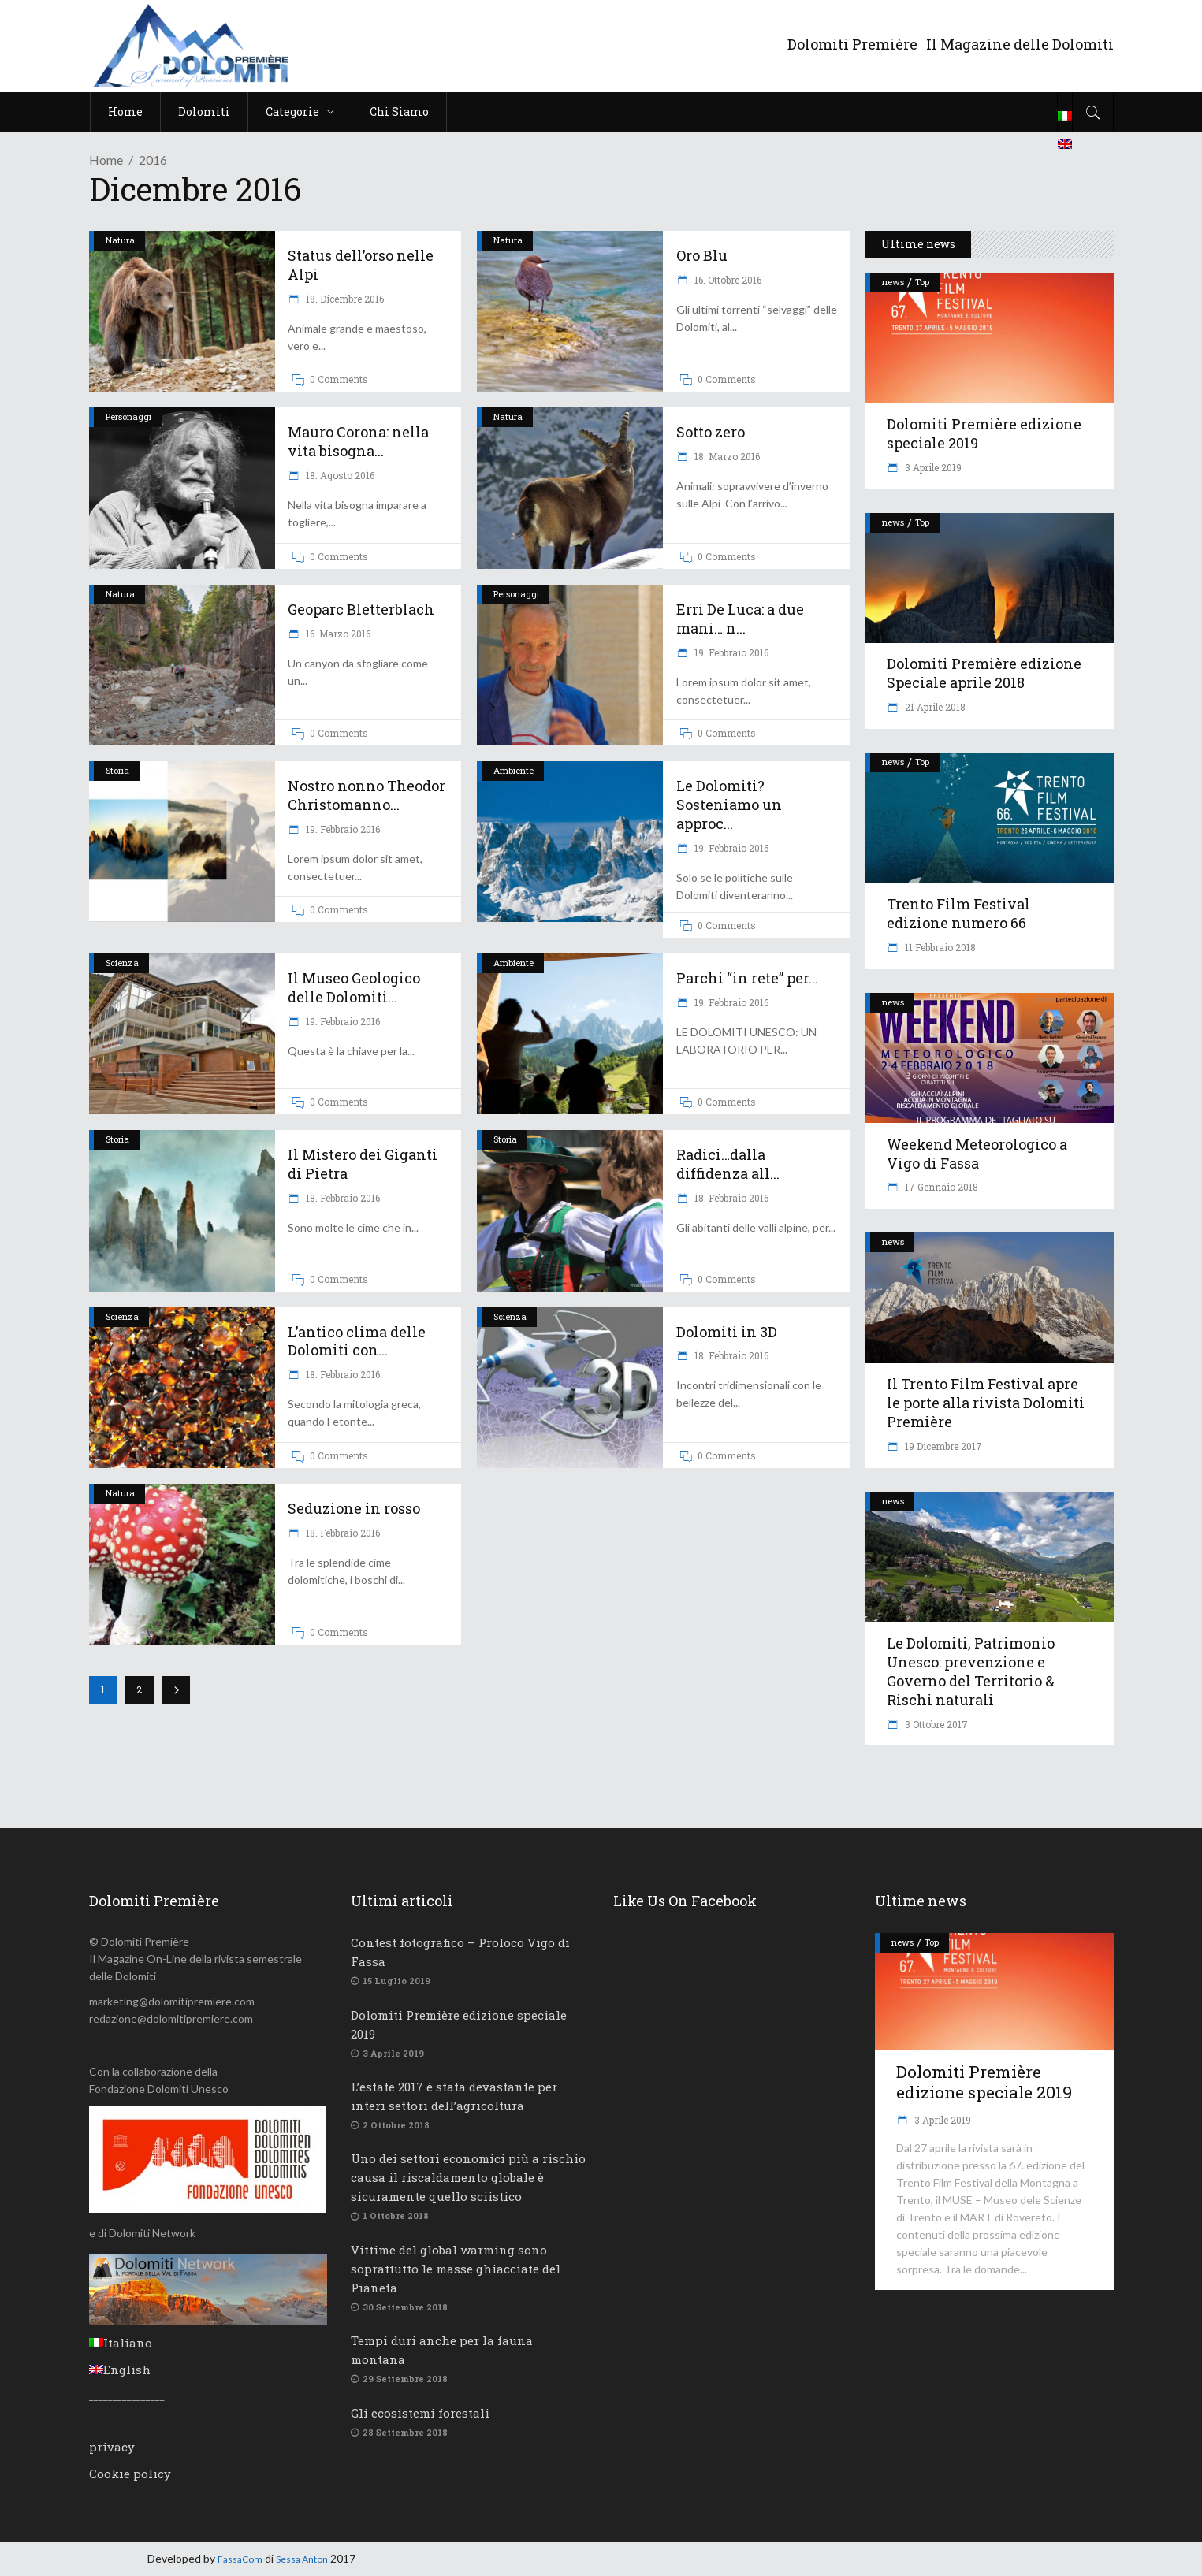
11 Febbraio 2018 (939, 947)
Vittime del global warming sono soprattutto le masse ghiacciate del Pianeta (455, 2268)
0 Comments (339, 379)
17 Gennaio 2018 (940, 1186)
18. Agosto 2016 (338, 475)
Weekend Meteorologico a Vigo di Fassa (977, 1154)
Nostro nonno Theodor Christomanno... (366, 795)
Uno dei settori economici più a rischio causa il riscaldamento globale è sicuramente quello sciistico (468, 2177)
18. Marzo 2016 (726, 456)
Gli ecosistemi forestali (420, 2413)
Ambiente (513, 770)
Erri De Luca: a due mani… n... (740, 618)
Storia (117, 770)
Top (922, 282)
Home (106, 159)
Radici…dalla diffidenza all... (728, 1164)
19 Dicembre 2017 (942, 1446)
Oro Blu (702, 255)
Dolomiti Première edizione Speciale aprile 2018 (984, 673)
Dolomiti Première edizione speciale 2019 (984, 433)
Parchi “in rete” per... (747, 977)
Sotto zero (710, 431)
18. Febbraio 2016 (341, 1197)
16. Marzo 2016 (336, 633)
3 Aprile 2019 (932, 467)
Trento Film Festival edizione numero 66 (958, 913)
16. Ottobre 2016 (726, 279)
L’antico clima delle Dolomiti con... (357, 1341)
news (893, 282)
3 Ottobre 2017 (935, 1724)
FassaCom (240, 2559)
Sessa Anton (302, 2559)
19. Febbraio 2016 (730, 652)
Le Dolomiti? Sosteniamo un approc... (729, 804)
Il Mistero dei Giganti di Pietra (362, 1164)
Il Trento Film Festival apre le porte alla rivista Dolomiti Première (986, 1402)
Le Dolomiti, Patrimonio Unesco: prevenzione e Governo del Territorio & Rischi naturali (971, 1671)
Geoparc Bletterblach (361, 609)
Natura (120, 240)
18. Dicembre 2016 (343, 298)
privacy (112, 2447)
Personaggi (128, 416)
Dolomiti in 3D (726, 1331)
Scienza (122, 962)
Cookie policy (130, 2473)
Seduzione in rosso (354, 1508)
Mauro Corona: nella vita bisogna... (358, 441)
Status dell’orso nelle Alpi (361, 265)
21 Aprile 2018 (934, 707)
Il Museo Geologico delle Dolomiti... (354, 987)
